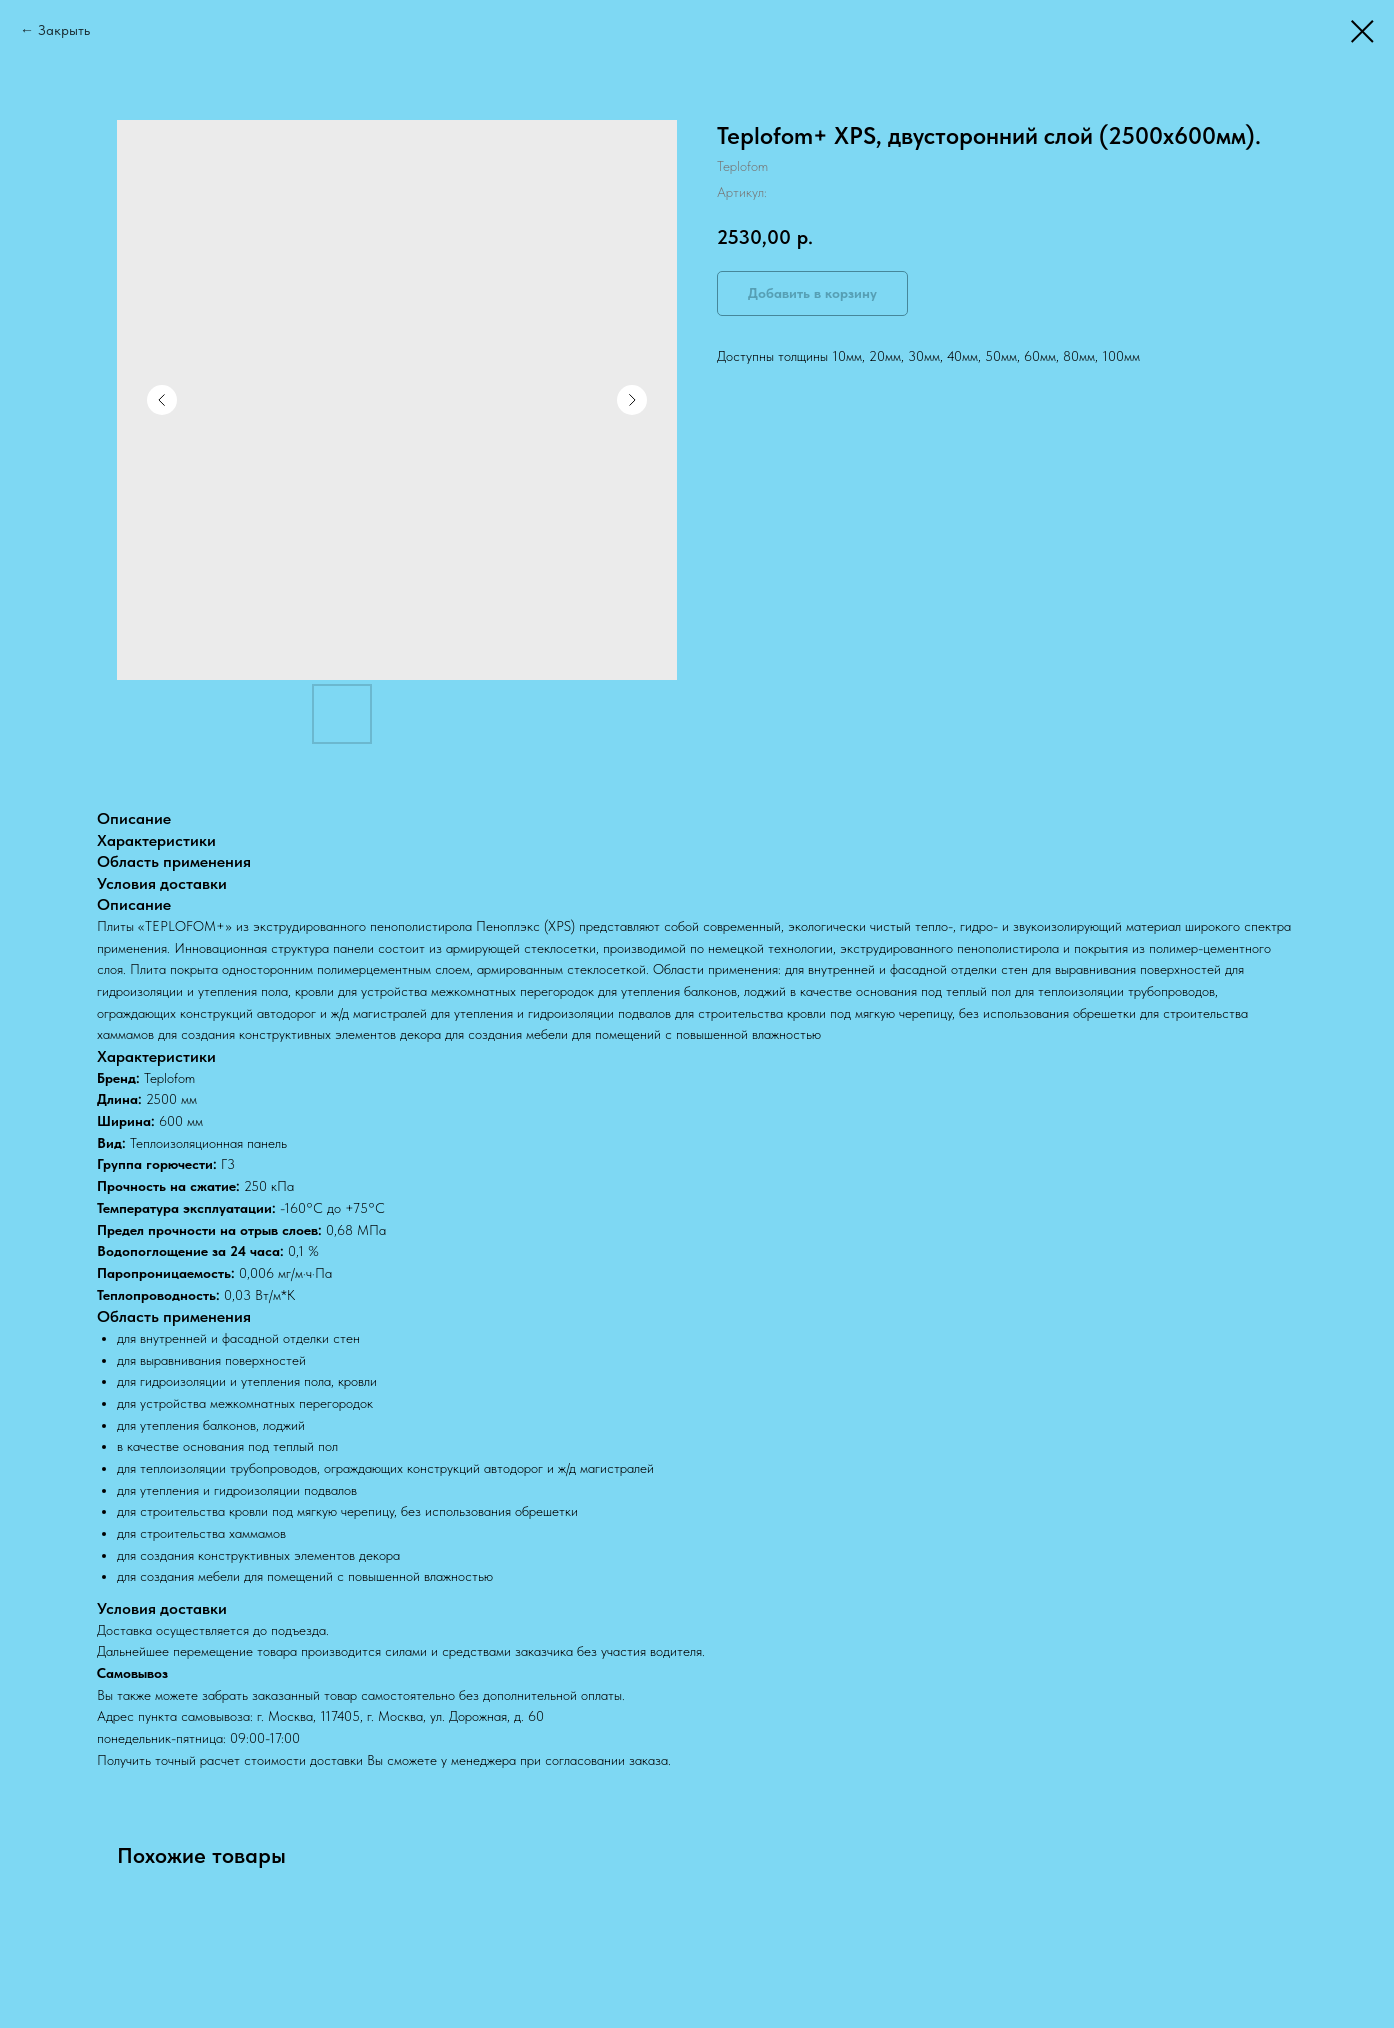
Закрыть (64, 30)
